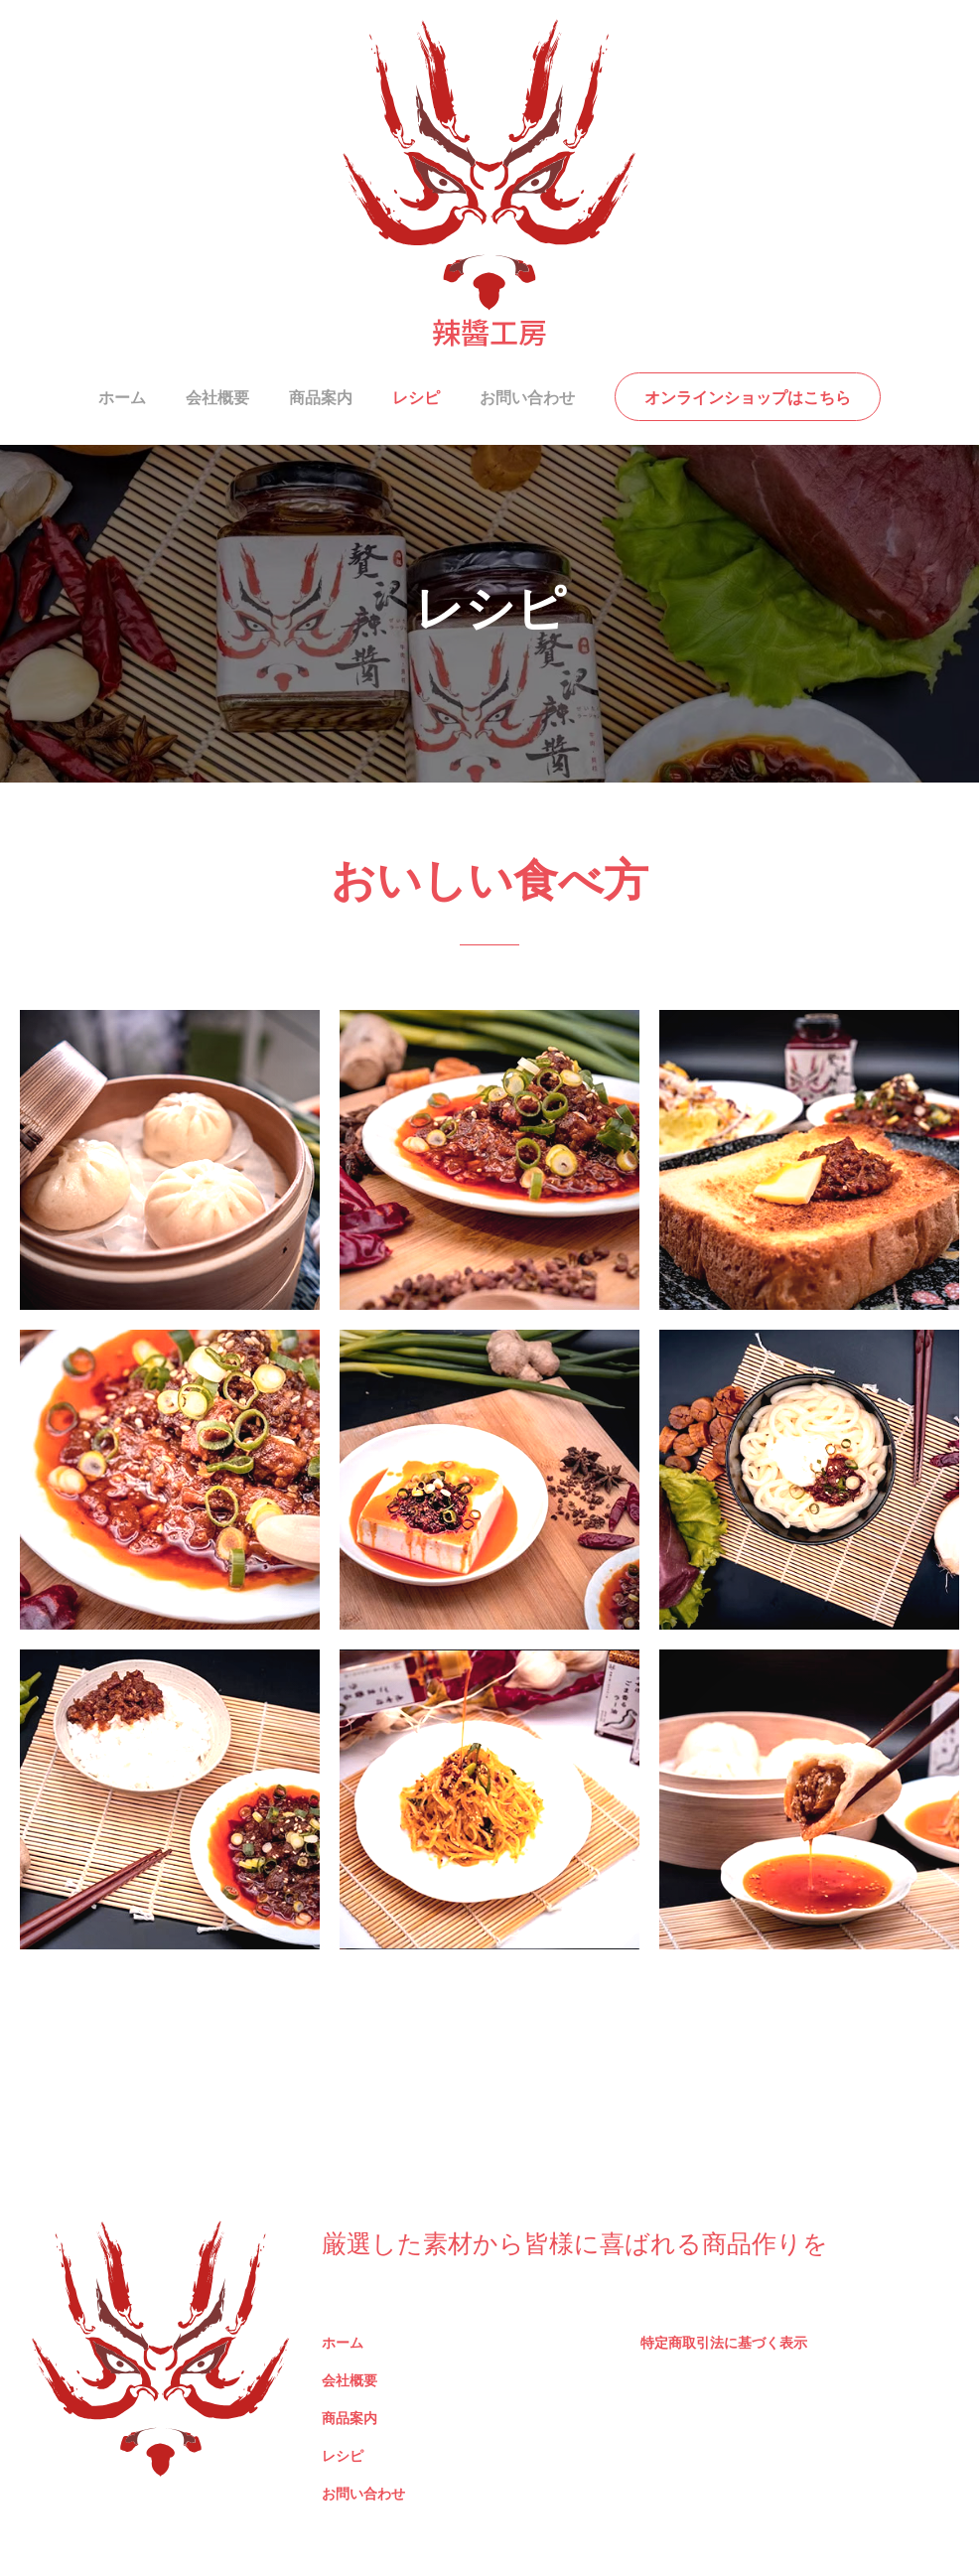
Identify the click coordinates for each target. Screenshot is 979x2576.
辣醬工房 (489, 331)
